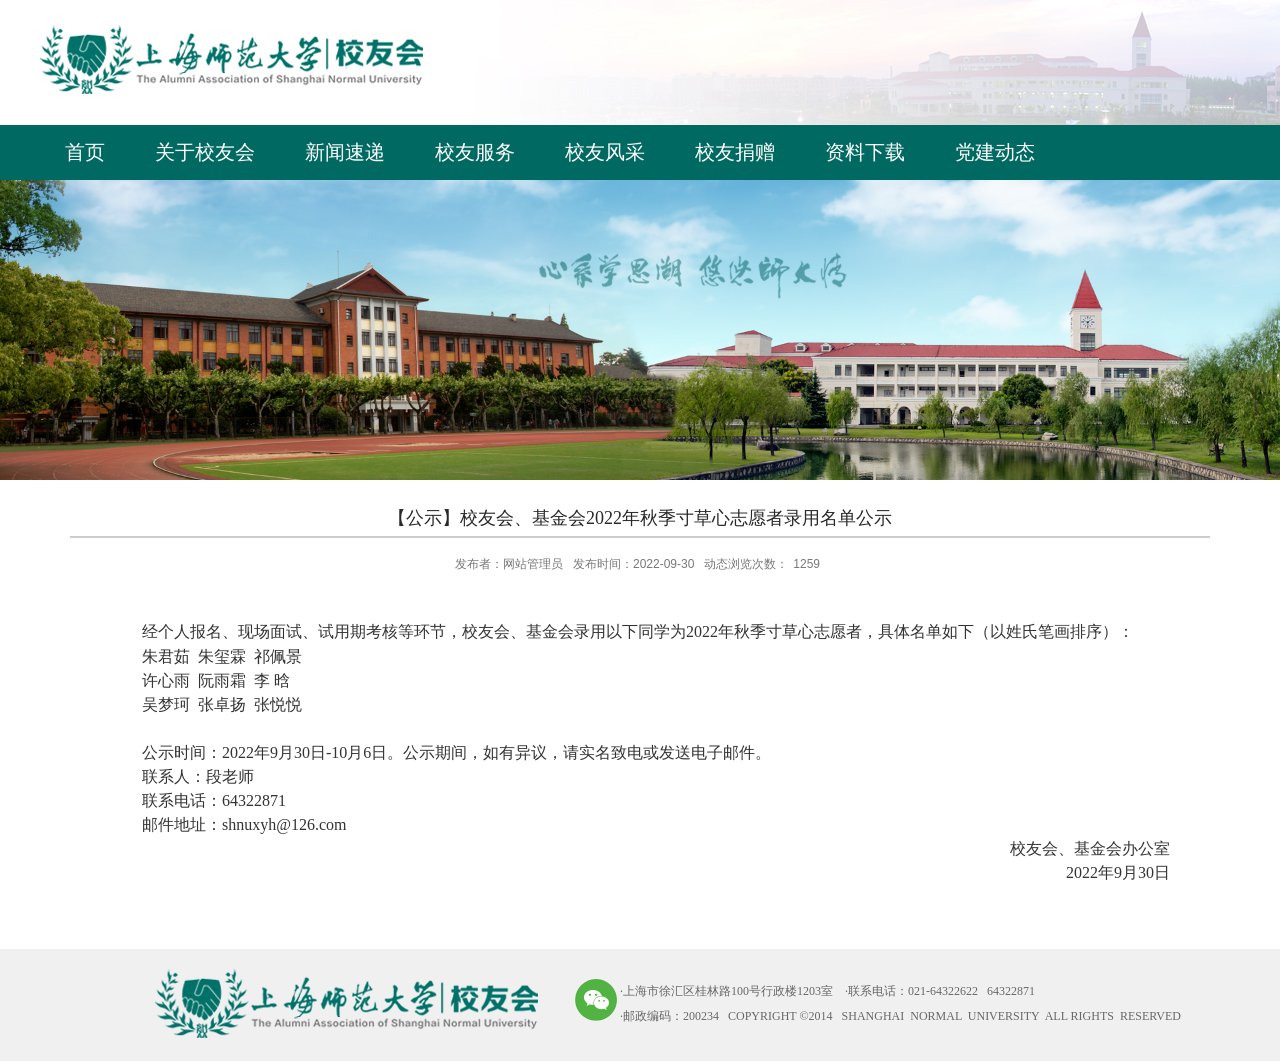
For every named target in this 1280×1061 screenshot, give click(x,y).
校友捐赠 (735, 152)
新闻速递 (345, 152)
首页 (85, 152)
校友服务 (475, 152)
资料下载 (865, 152)
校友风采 (605, 152)
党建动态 (995, 152)
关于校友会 (205, 152)
